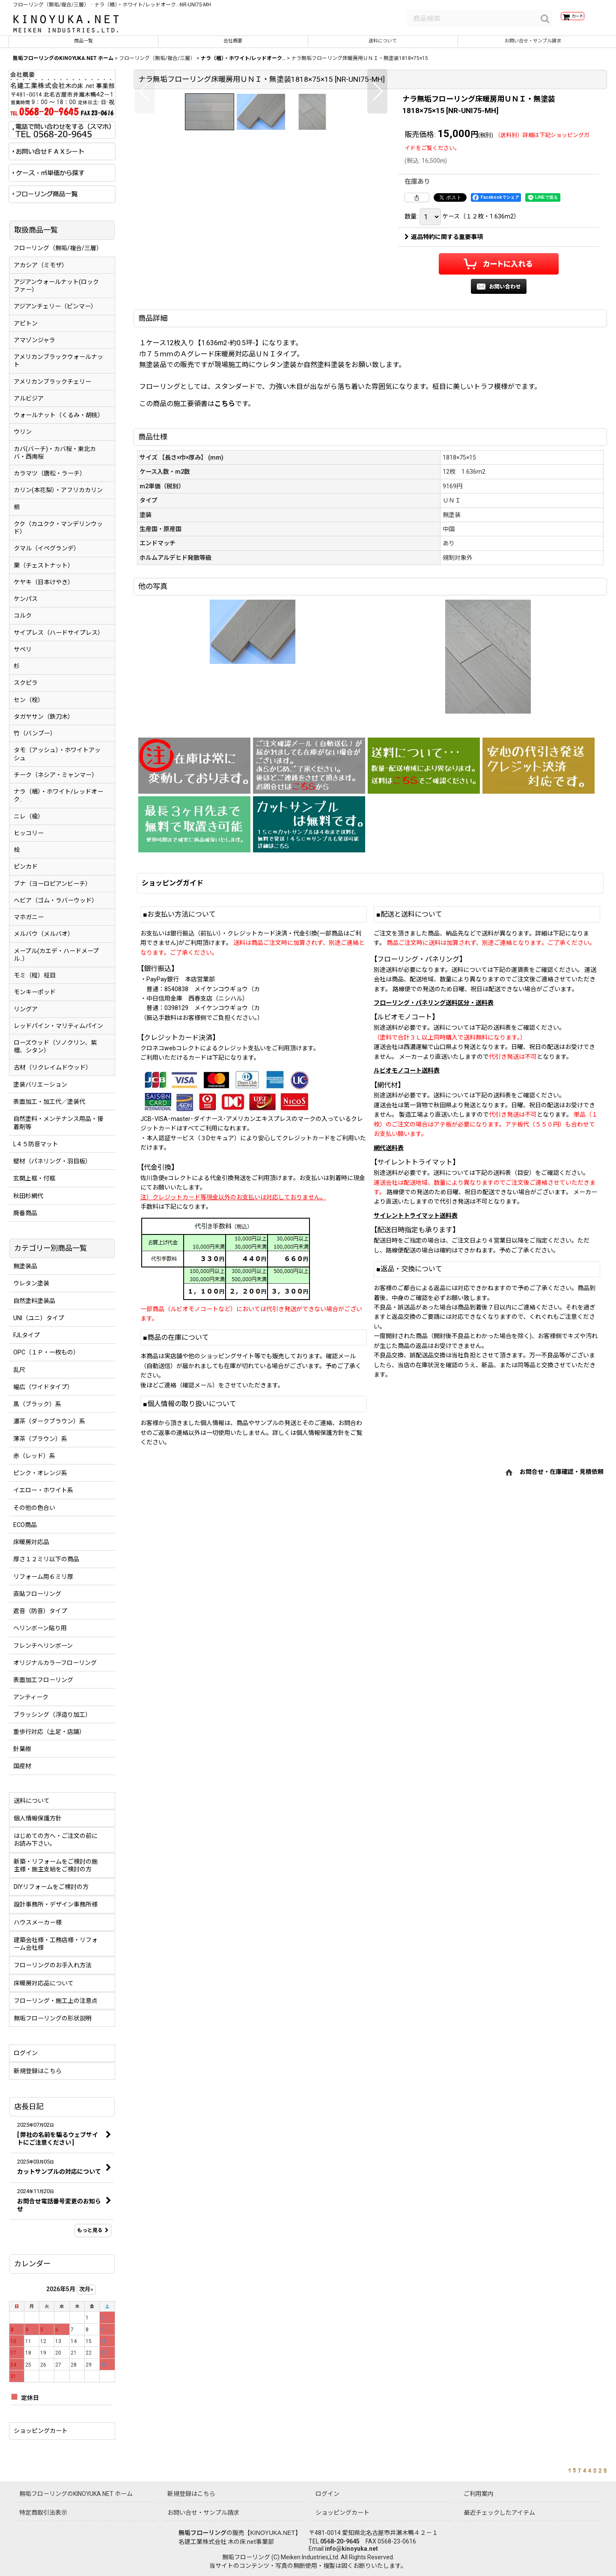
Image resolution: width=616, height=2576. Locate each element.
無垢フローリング (202, 2532)
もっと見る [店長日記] (93, 2236)
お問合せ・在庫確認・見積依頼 (562, 1566)
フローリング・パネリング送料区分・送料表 (434, 1097)
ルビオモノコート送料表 (407, 1164)
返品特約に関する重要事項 (444, 242)
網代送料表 (389, 1242)
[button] (145, 225)
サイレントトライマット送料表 (416, 1309)
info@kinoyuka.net (351, 2548)
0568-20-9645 (340, 2541)
